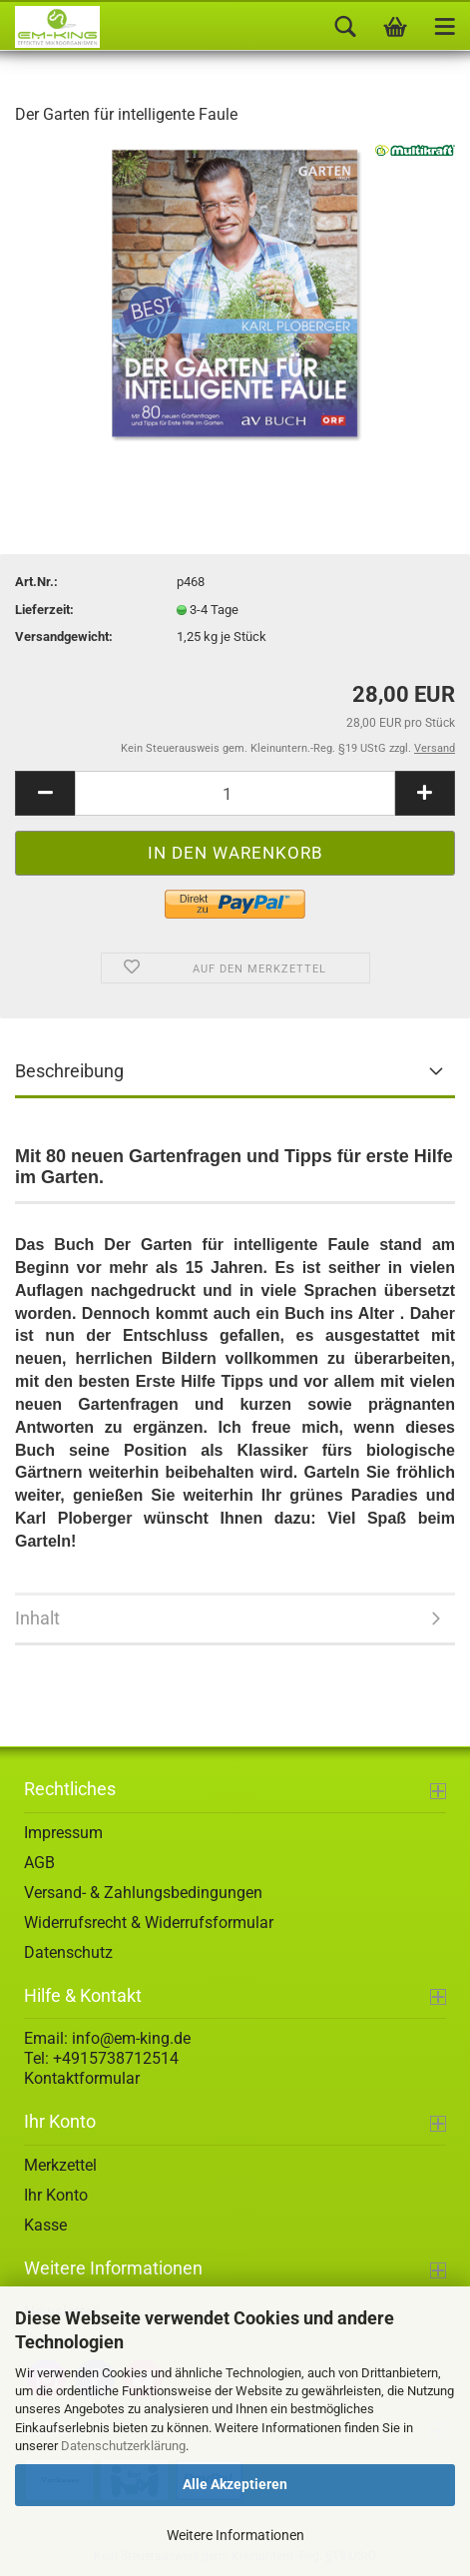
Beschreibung (69, 1070)
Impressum (63, 1832)
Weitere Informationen (235, 2535)
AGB (39, 1862)
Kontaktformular (82, 2078)
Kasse (45, 2225)
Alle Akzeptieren (235, 2484)
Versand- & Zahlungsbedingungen (143, 1892)
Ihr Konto (56, 2195)
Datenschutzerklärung (123, 2445)
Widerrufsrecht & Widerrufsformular (148, 1922)
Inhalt (37, 1618)
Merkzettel (60, 2165)
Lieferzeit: (44, 609)
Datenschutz (68, 1952)
